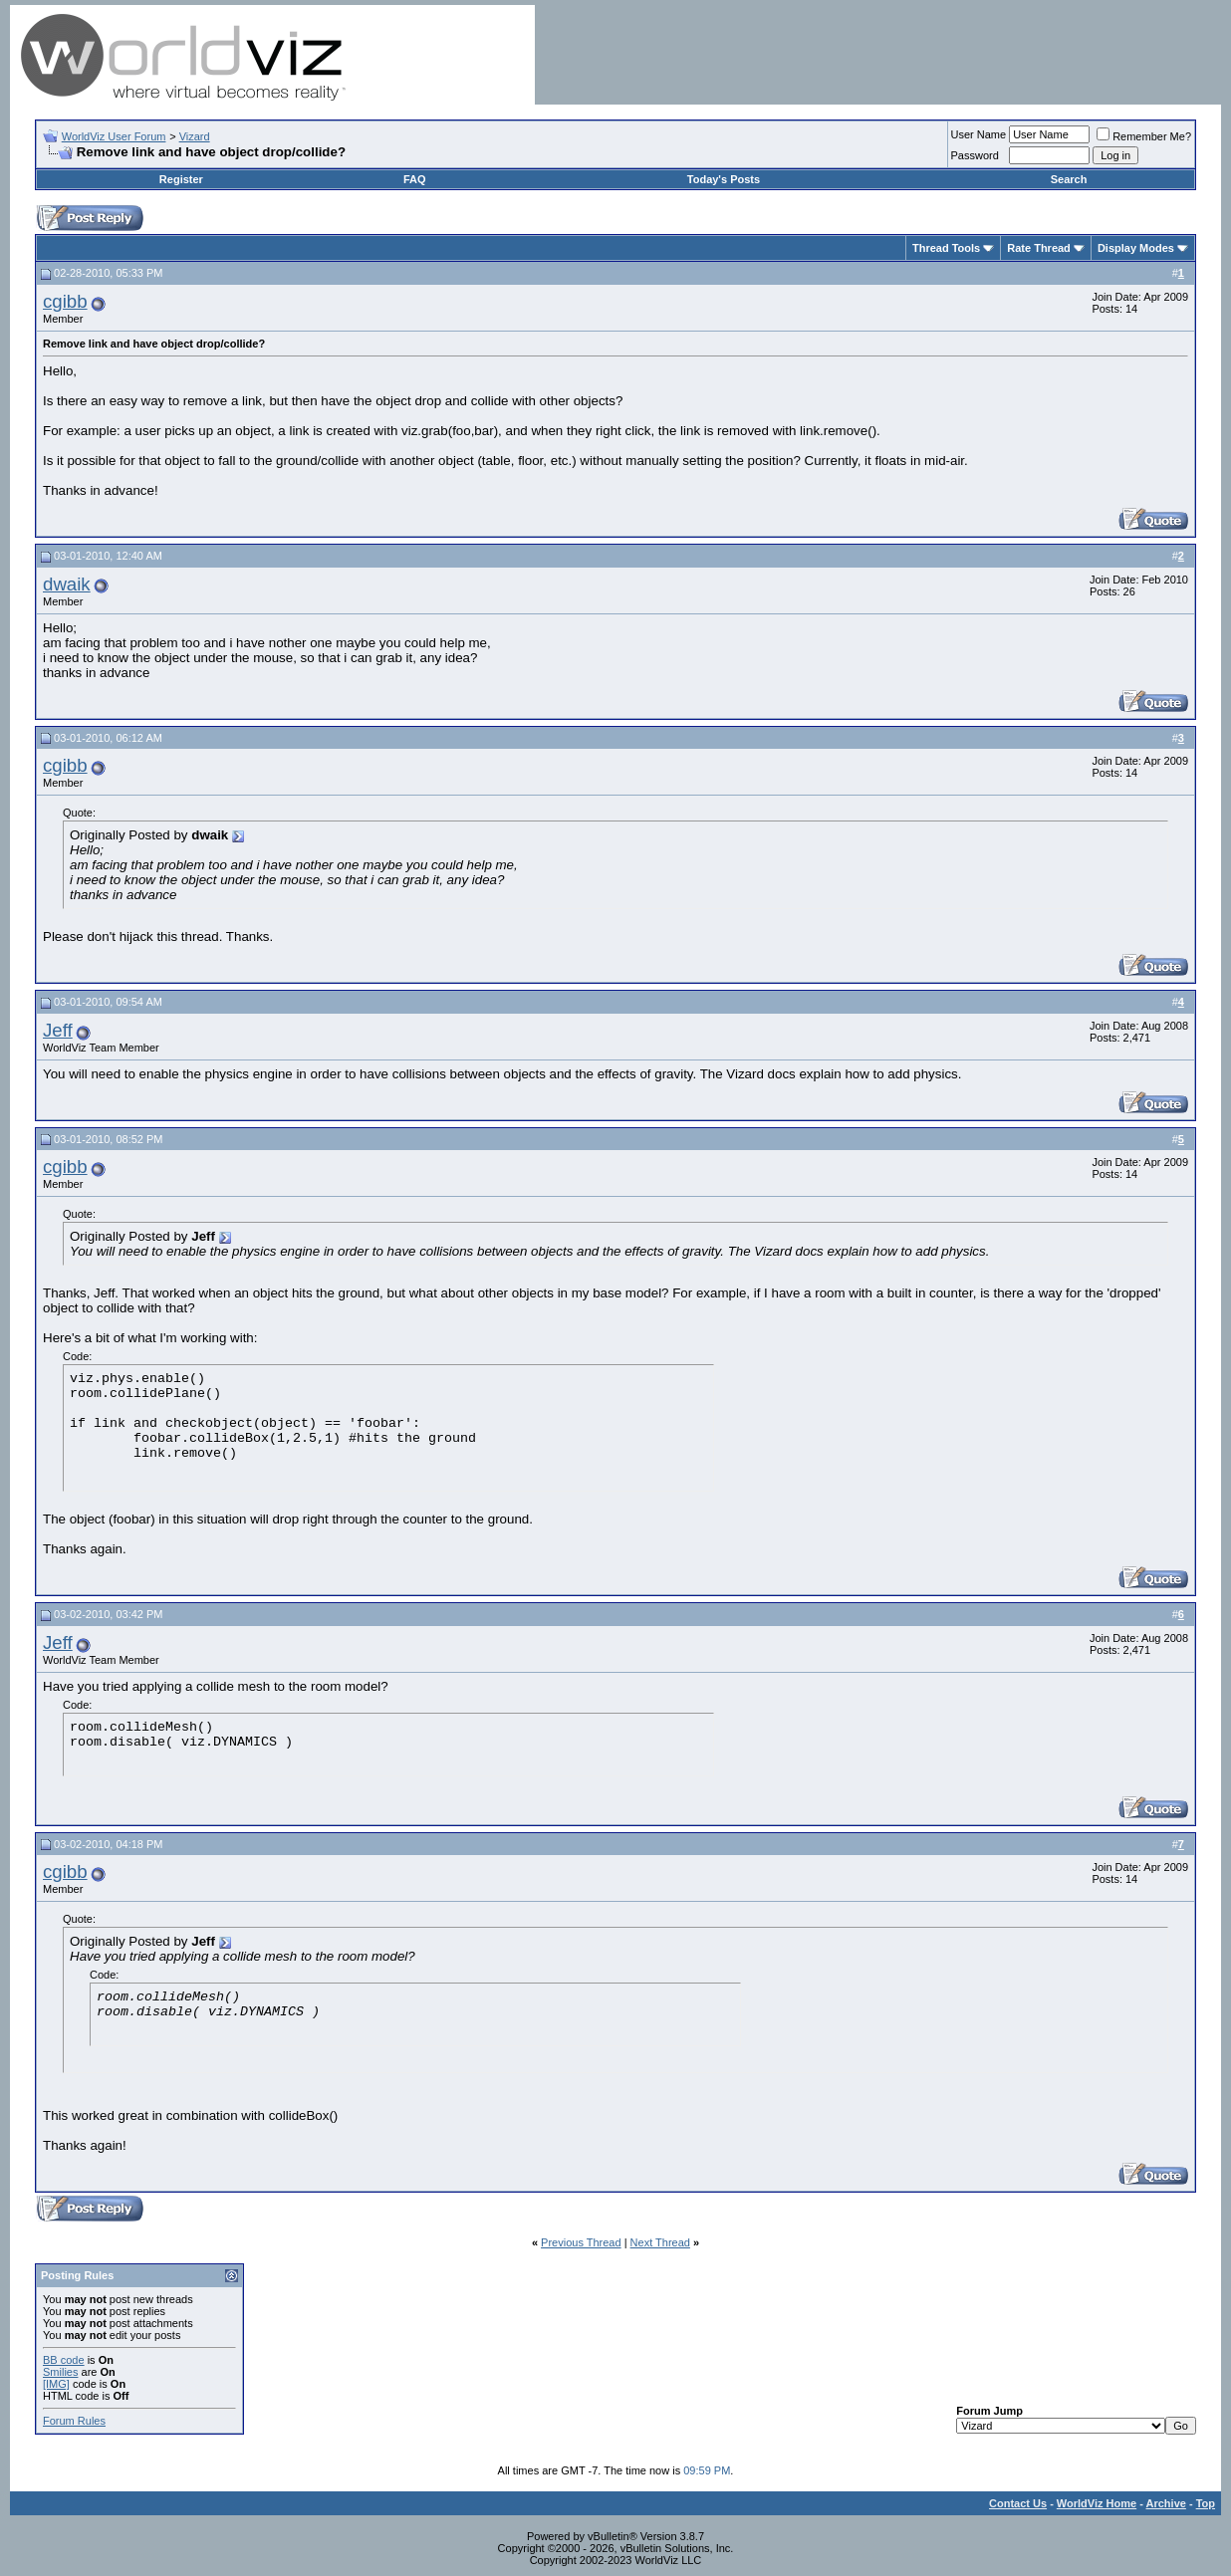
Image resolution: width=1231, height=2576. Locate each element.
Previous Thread (581, 2242)
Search (1069, 179)
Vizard (194, 136)
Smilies (60, 2372)
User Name (979, 134)
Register (181, 179)
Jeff (58, 1030)
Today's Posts (723, 179)
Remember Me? (1144, 136)
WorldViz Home (1096, 2503)
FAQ (414, 179)
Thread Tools (946, 248)
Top (1205, 2503)
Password (975, 155)
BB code (64, 2360)
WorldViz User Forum (114, 136)
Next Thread (660, 2242)
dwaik (67, 584)
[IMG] (56, 2384)
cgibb (65, 301)
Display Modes (1136, 248)
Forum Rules (74, 2421)
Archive (1166, 2503)
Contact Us (1018, 2503)
